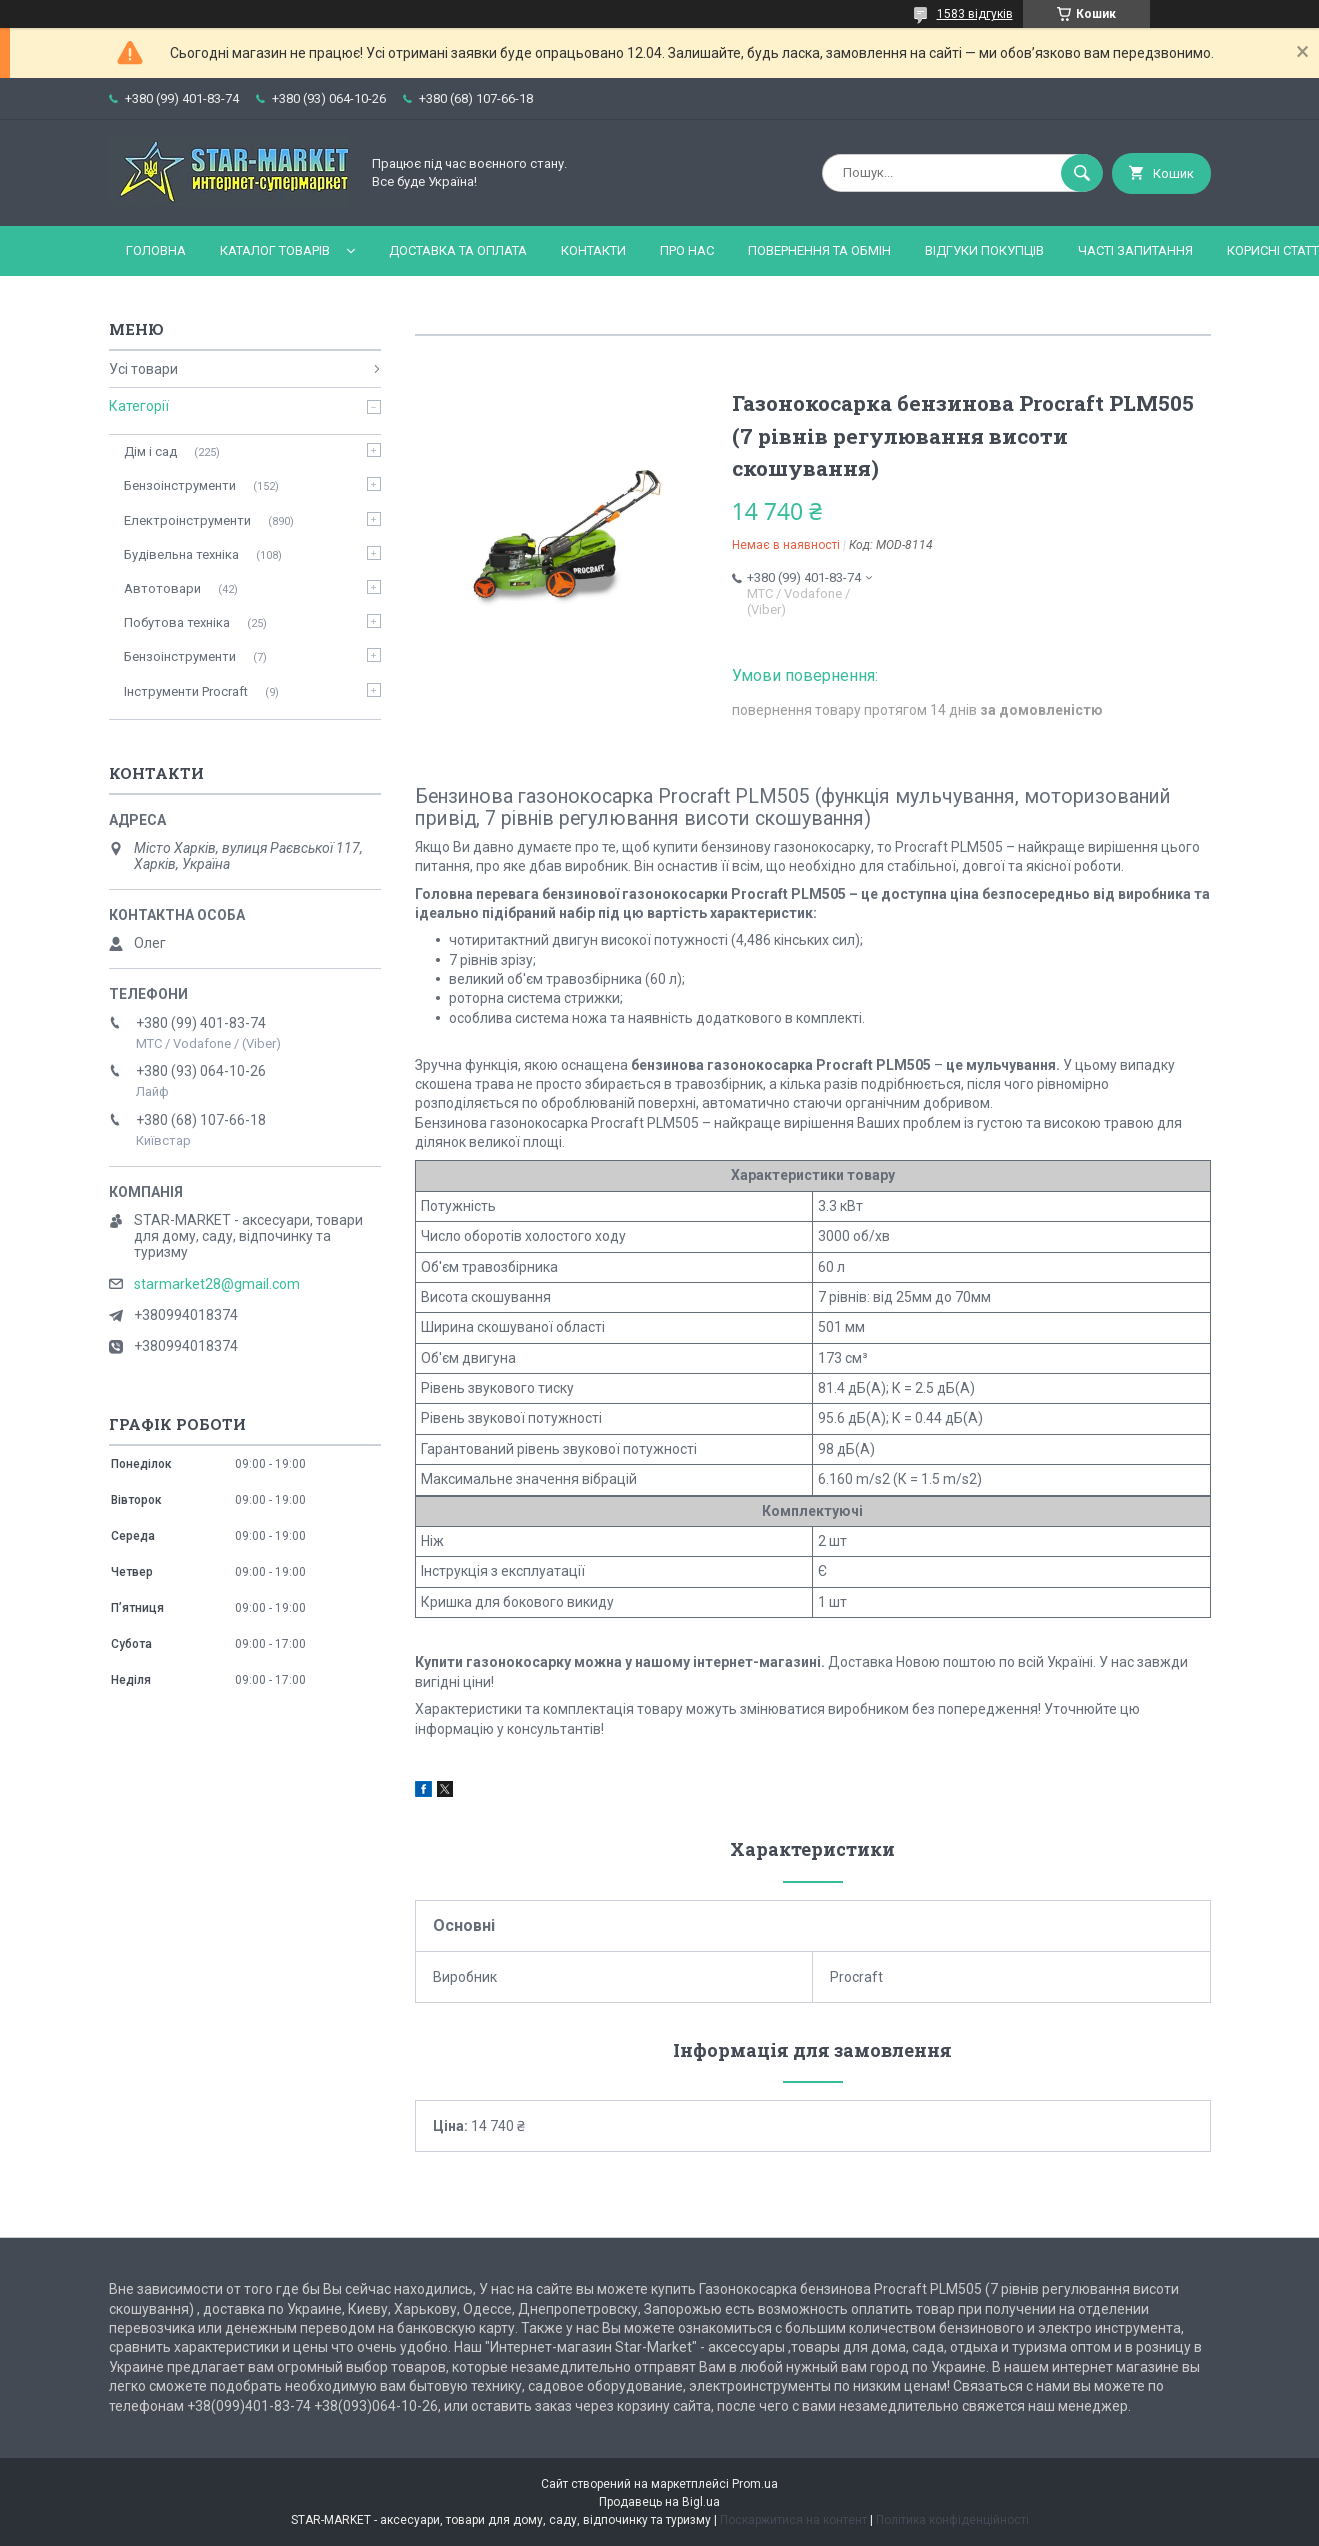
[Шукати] (1082, 173)
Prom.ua (755, 2484)
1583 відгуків (975, 14)
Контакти (593, 250)
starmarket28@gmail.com (217, 1284)
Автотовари (162, 588)
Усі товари (143, 369)
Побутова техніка (177, 622)
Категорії (139, 406)
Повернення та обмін (819, 250)
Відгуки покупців (984, 250)
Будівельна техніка (181, 554)
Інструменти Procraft (186, 691)
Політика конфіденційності (952, 2520)
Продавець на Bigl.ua (659, 2502)
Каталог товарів (275, 250)
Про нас (687, 250)
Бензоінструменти (180, 485)
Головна (156, 250)
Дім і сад (150, 451)
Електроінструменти (187, 520)
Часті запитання (1135, 250)
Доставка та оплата (458, 250)
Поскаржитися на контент (793, 2520)
